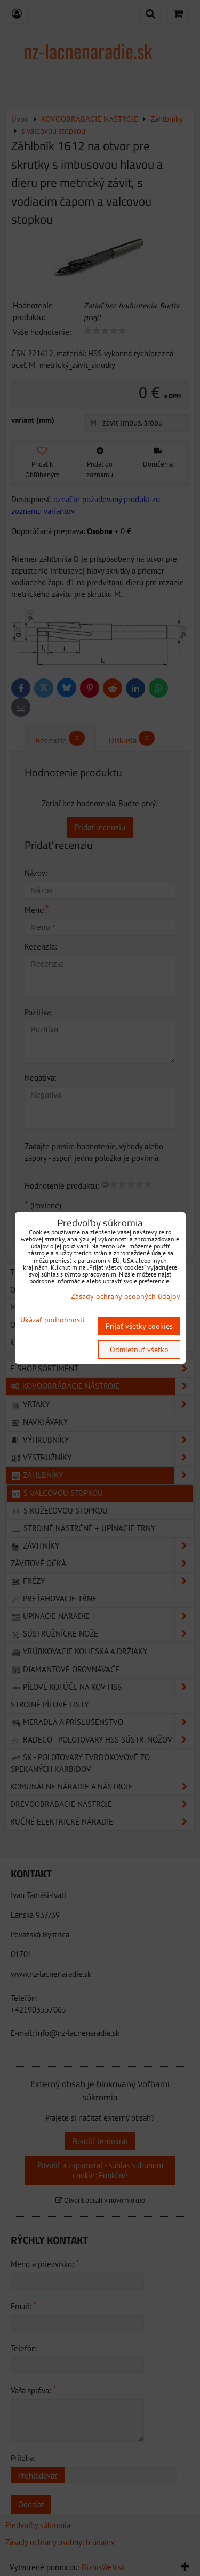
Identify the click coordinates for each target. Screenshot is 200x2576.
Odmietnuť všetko (139, 1349)
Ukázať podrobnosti (52, 1320)
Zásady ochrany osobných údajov (125, 1296)
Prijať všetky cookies (139, 1326)
